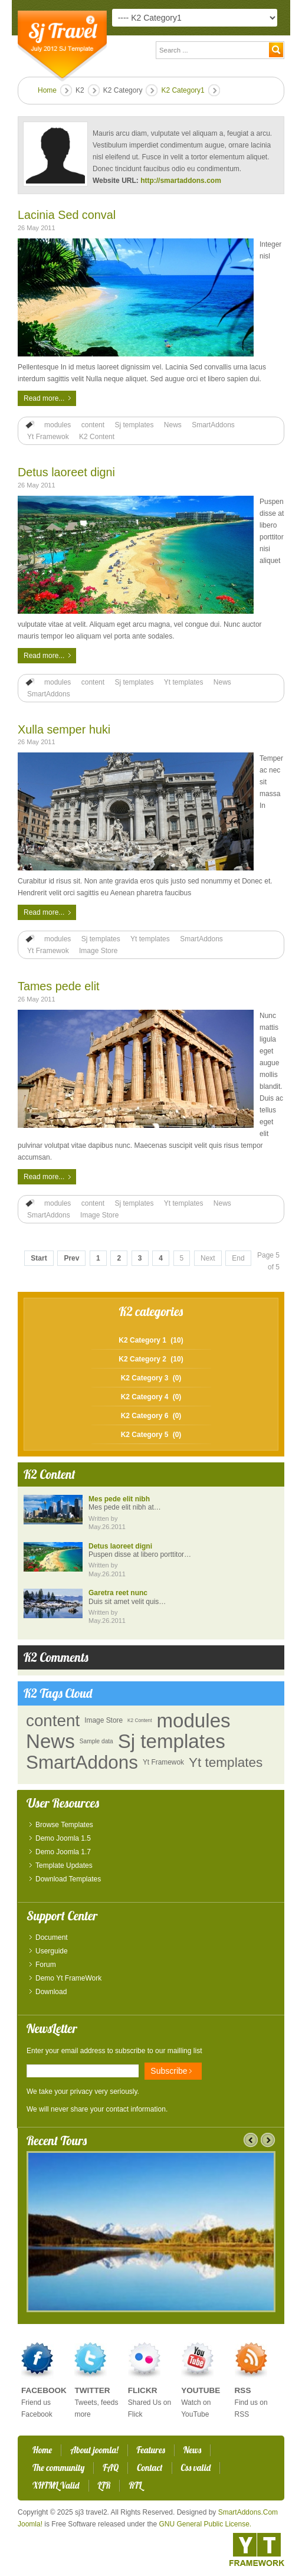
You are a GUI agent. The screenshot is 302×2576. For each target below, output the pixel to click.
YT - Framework (256, 2549)
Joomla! (30, 2524)
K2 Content (96, 437)
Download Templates (68, 1879)
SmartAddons (213, 425)
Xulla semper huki (64, 729)
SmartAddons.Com (248, 2512)
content (92, 425)
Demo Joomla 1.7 (63, 1851)
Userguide (51, 1951)
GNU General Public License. (205, 2524)
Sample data (96, 1741)
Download (51, 1991)
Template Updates (64, 1865)
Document (51, 1937)
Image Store (98, 951)
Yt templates (183, 682)
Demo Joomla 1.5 (63, 1838)
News (173, 425)
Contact (149, 2467)
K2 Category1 (182, 90)
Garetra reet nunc (117, 1593)
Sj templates (133, 425)
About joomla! (94, 2450)
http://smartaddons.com (180, 180)
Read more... (44, 398)
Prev (71, 1258)
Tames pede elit (59, 986)
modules (57, 425)
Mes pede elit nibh (119, 1499)
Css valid (196, 2467)
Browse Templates (64, 1824)
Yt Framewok (48, 437)
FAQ (111, 2467)
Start (39, 1258)
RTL (135, 2485)
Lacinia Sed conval (67, 214)
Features (151, 2450)
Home (47, 90)
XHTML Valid (56, 2485)
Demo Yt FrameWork (68, 1978)
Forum (45, 1964)
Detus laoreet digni (66, 472)
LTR (104, 2485)
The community (58, 2467)
